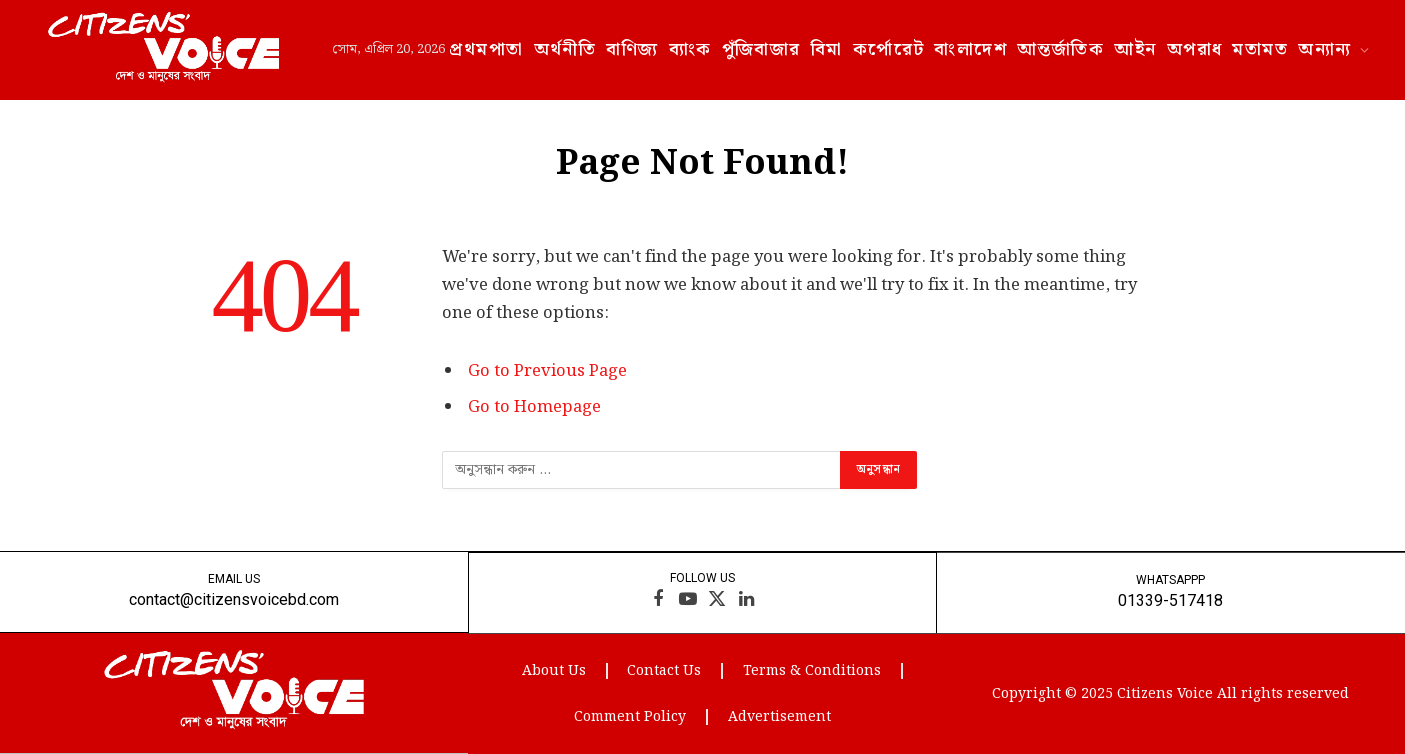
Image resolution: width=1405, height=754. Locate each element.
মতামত (1260, 49)
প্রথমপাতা (486, 49)
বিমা (827, 49)
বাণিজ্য (632, 49)
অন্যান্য (1324, 49)
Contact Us (664, 670)
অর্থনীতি (565, 49)
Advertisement (779, 716)
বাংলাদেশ (970, 49)
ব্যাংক (690, 49)
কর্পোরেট (889, 49)
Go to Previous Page (547, 371)
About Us (553, 670)
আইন (1135, 49)
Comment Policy (630, 716)
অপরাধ (1195, 49)
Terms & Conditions (812, 670)
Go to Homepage (534, 407)
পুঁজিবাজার (761, 49)
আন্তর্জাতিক (1060, 49)
